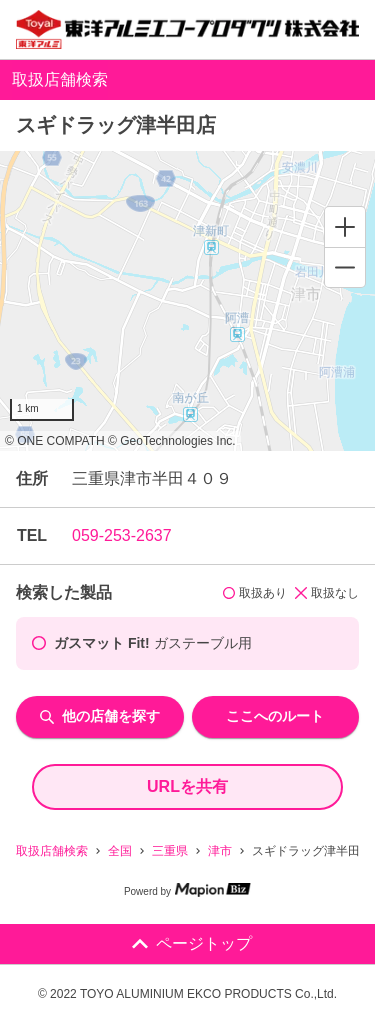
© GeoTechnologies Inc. (172, 441)
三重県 (170, 851)
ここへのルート (275, 716)
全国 (120, 851)
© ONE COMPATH (55, 441)
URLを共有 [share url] (187, 786)
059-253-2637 (122, 535)
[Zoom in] (345, 227)
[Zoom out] (345, 267)
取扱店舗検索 (52, 851)
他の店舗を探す (100, 716)
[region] (187, 301)
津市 (220, 851)
